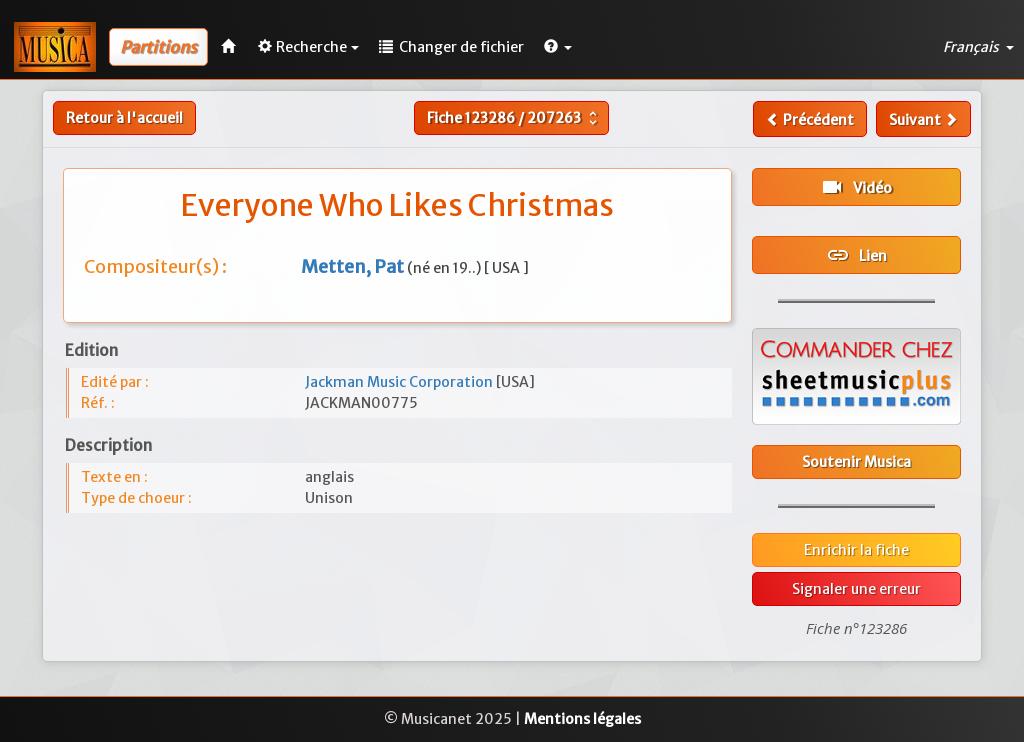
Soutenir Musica (856, 462)
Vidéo (856, 187)
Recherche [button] (308, 47)
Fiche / (514, 118)
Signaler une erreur (856, 589)
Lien (856, 255)
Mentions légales (582, 719)
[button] (558, 47)
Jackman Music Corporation (400, 382)
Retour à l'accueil (124, 118)
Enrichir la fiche (856, 550)
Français (978, 47)
